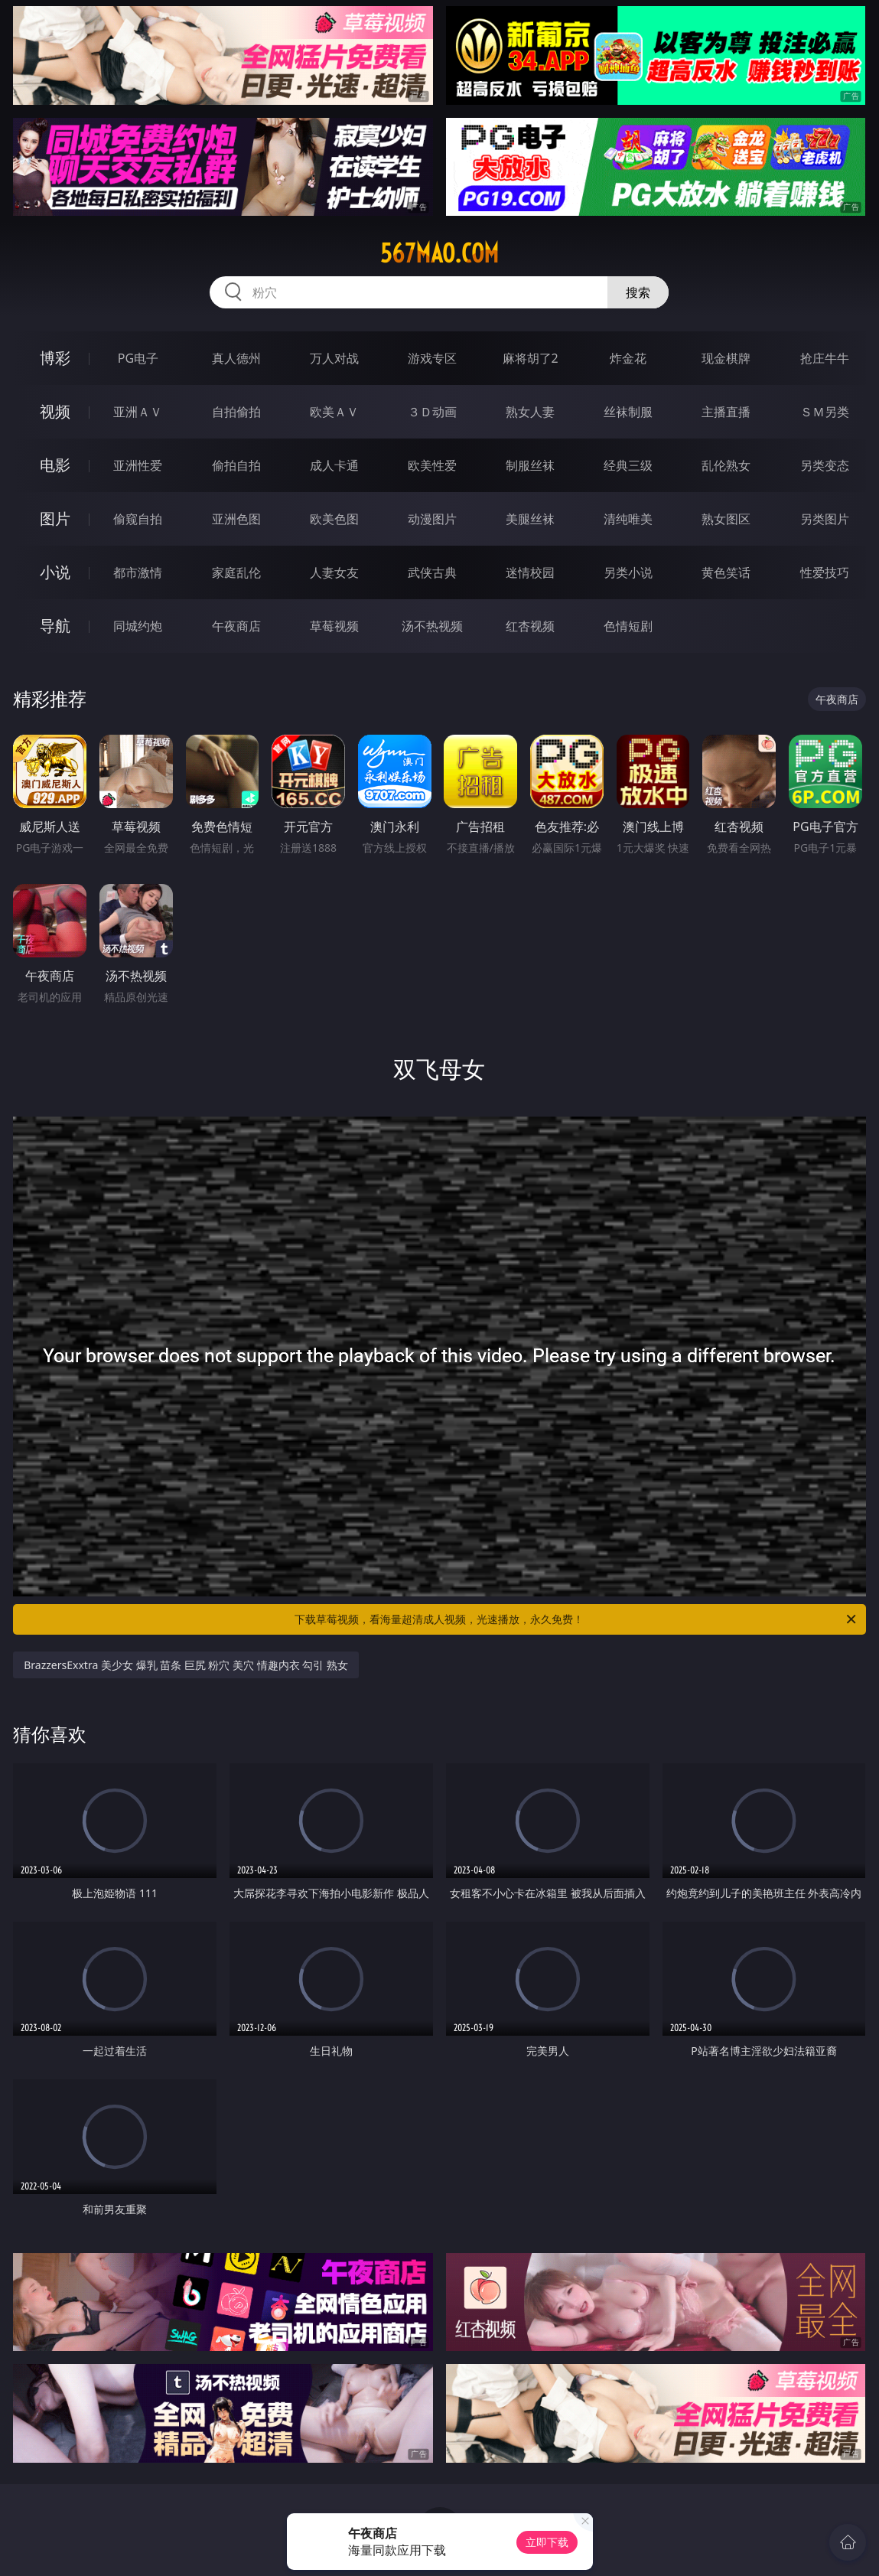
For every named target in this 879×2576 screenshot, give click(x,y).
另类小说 (628, 572)
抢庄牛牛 (824, 358)
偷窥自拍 (137, 518)
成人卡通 (334, 465)
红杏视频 (530, 626)
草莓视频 (334, 626)
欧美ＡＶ (334, 411)
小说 (55, 572)
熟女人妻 (530, 411)
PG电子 (138, 358)
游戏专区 (432, 358)
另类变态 (824, 465)
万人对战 (334, 358)
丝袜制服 (628, 411)
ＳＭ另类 (824, 411)
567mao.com (439, 253)
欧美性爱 (432, 465)
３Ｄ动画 (432, 411)
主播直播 (726, 411)
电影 (55, 465)
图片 (55, 518)
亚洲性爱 (137, 465)
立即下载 (547, 2542)
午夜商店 (236, 626)
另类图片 (824, 518)
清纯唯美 (628, 518)
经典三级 (628, 465)
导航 (55, 625)
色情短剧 (628, 626)
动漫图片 (432, 518)
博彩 (55, 357)
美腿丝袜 (530, 518)
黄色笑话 (726, 572)
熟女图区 (726, 518)
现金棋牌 (726, 358)
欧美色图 (334, 518)
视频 (55, 411)
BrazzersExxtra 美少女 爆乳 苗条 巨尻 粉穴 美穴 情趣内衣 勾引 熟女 (186, 1665)
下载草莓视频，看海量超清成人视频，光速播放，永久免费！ (576, 1619)
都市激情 (137, 572)
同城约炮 (137, 626)
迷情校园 (530, 572)
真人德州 (236, 358)
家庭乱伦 (236, 572)
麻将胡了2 (530, 358)
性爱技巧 (824, 572)
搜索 (638, 292)
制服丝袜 (530, 465)
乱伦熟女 (726, 465)
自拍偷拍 (236, 411)
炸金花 (628, 358)
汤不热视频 (432, 626)
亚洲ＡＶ (137, 411)
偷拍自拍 (236, 465)
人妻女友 (334, 572)
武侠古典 (432, 572)
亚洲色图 (236, 518)
